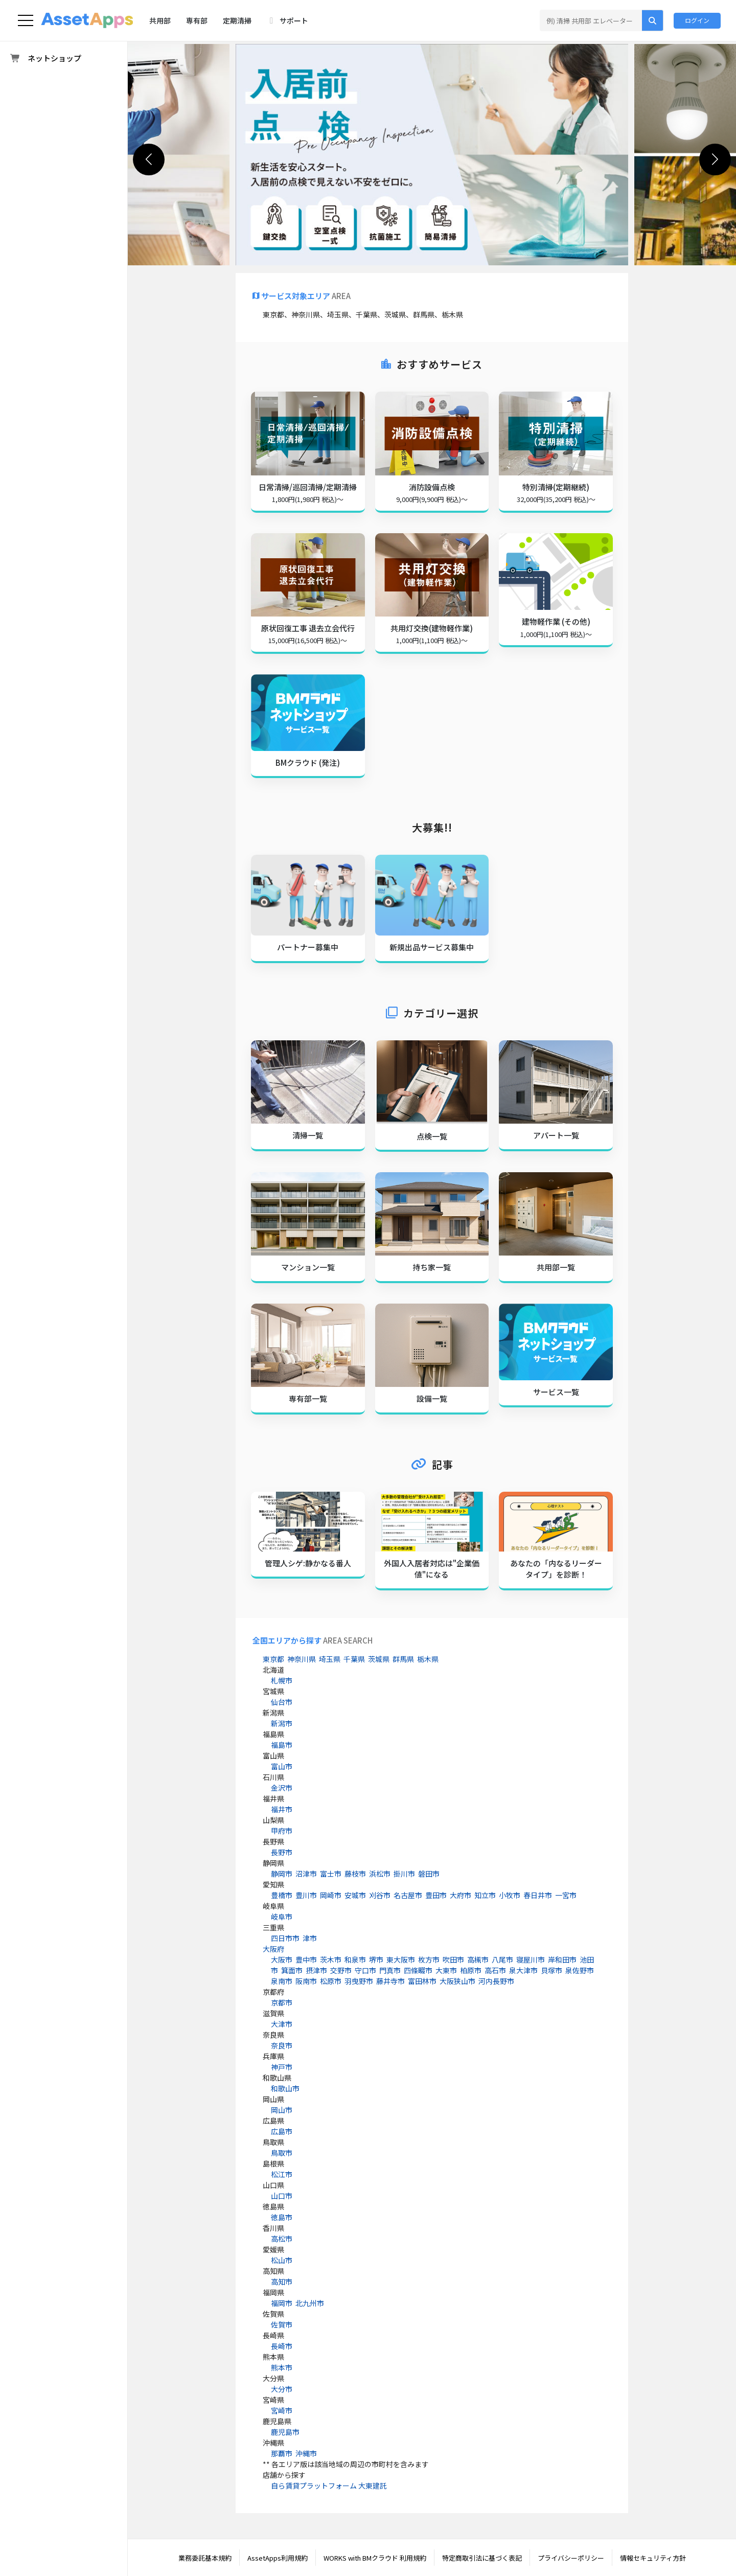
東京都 (273, 1659)
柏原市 (470, 1970)
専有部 (197, 20)
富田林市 (422, 1981)
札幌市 (281, 1680)
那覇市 (281, 2453)
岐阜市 (281, 1916)
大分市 (281, 2389)
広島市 (281, 2131)
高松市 (281, 2238)
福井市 (281, 1809)
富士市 (330, 1873)
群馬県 (403, 1659)
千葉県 (354, 1659)
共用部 (160, 20)
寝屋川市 (530, 1959)
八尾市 (502, 1959)
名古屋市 (408, 1895)
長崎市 (281, 2346)
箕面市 (292, 1970)
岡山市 (281, 2110)
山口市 (281, 2196)
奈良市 (281, 2045)
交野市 (341, 1970)
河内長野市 (496, 1981)
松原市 (330, 1981)
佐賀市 (281, 2324)
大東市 (446, 1970)
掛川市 (404, 1873)
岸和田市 (562, 1959)
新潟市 (281, 1723)
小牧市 (509, 1895)
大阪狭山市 (457, 1981)
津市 (310, 1938)
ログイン (697, 20)
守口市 (365, 1970)
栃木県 (428, 1659)
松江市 (281, 2174)
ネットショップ (44, 58)
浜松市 (379, 1873)
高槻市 (478, 1959)
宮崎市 (281, 2410)
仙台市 (281, 1702)
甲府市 (281, 1831)
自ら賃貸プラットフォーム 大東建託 (329, 2485)
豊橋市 (281, 1895)
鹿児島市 (285, 2432)
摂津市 (316, 1970)
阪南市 (306, 1981)
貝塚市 (551, 1970)
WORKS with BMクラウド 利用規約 (375, 2558)
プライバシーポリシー (571, 2558)
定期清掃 (237, 20)
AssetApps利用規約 (277, 2558)
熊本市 (281, 2367)
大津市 (281, 2024)
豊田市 (436, 1895)
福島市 (281, 1745)
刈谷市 (379, 1895)
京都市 (281, 2002)
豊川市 (306, 1895)
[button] (715, 159)
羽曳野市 (358, 1981)
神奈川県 (301, 1659)
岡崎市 (330, 1895)
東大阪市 (400, 1959)
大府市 (460, 1895)
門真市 (390, 1970)
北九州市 (309, 2303)
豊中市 (306, 1959)
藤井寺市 (390, 1981)
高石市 (495, 1970)
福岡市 (281, 2303)
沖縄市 (306, 2453)
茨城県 (378, 1659)
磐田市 (429, 1873)
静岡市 (281, 1873)
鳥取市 (281, 2153)
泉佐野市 (579, 1970)
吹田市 (453, 1959)
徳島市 (281, 2217)
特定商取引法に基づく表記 (482, 2558)
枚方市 (429, 1959)
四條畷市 (418, 1970)
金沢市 (281, 1788)
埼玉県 (329, 1659)
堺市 (376, 1959)
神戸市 (281, 2067)
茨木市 (330, 1959)
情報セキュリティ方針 (653, 2558)
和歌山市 (285, 2088)
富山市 (281, 1766)
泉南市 (281, 1981)
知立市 (485, 1895)
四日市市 (285, 1938)
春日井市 (537, 1895)
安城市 (355, 1895)
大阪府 (273, 1949)
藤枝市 (355, 1873)
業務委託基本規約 (205, 2558)
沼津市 (306, 1873)
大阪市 (281, 1959)
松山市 (281, 2260)
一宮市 (566, 1895)
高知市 (281, 2281)
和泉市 (355, 1959)
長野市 (281, 1852)
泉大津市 (523, 1970)
